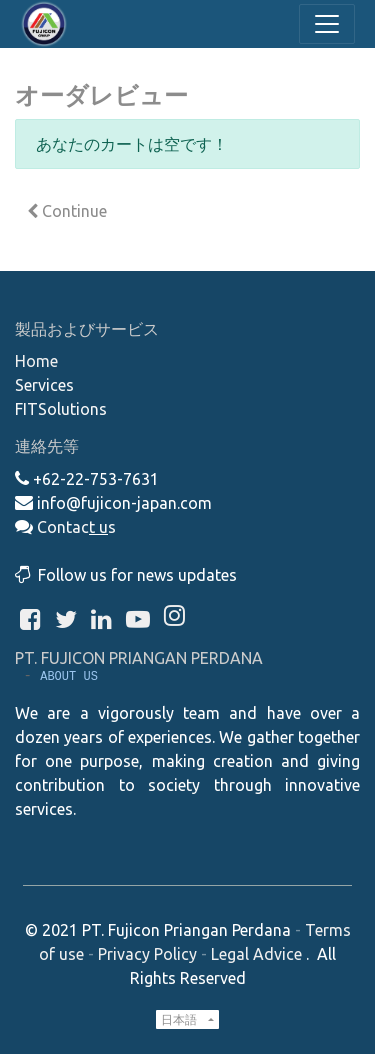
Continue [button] (67, 211)
